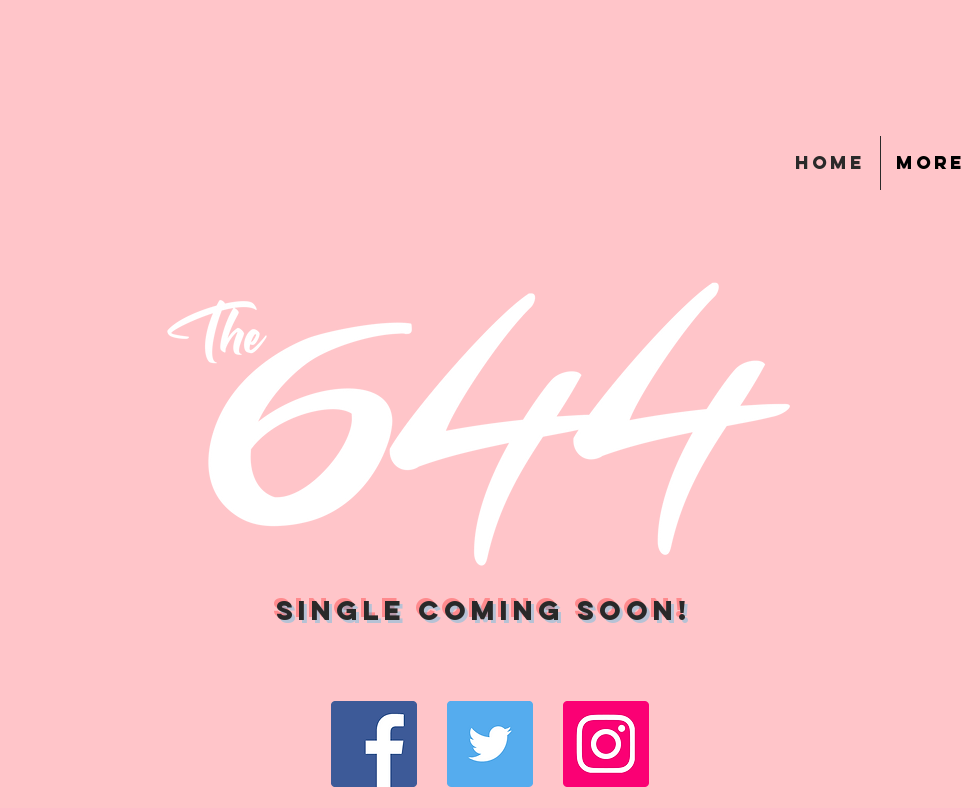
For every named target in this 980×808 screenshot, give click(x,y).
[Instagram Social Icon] (606, 744)
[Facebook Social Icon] (374, 744)
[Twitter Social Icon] (490, 744)
